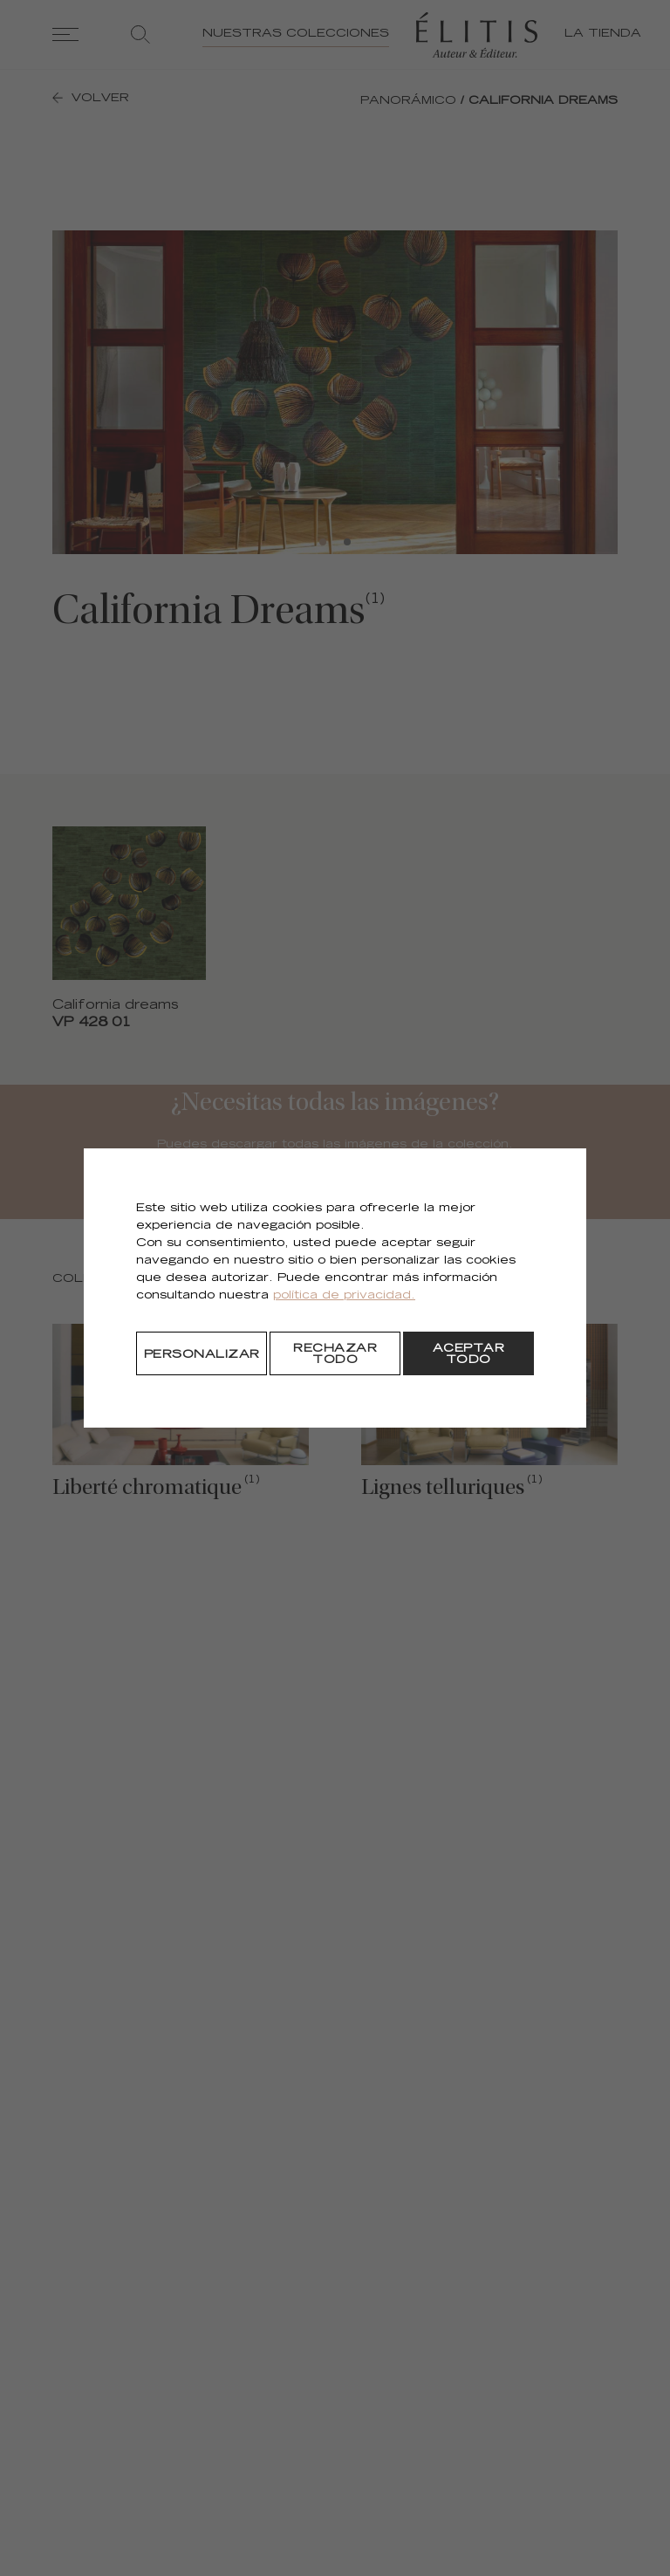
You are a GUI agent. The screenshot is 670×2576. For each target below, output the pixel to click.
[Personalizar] (201, 1353)
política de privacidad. (344, 1296)
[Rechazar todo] (335, 1353)
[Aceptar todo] (468, 1353)
